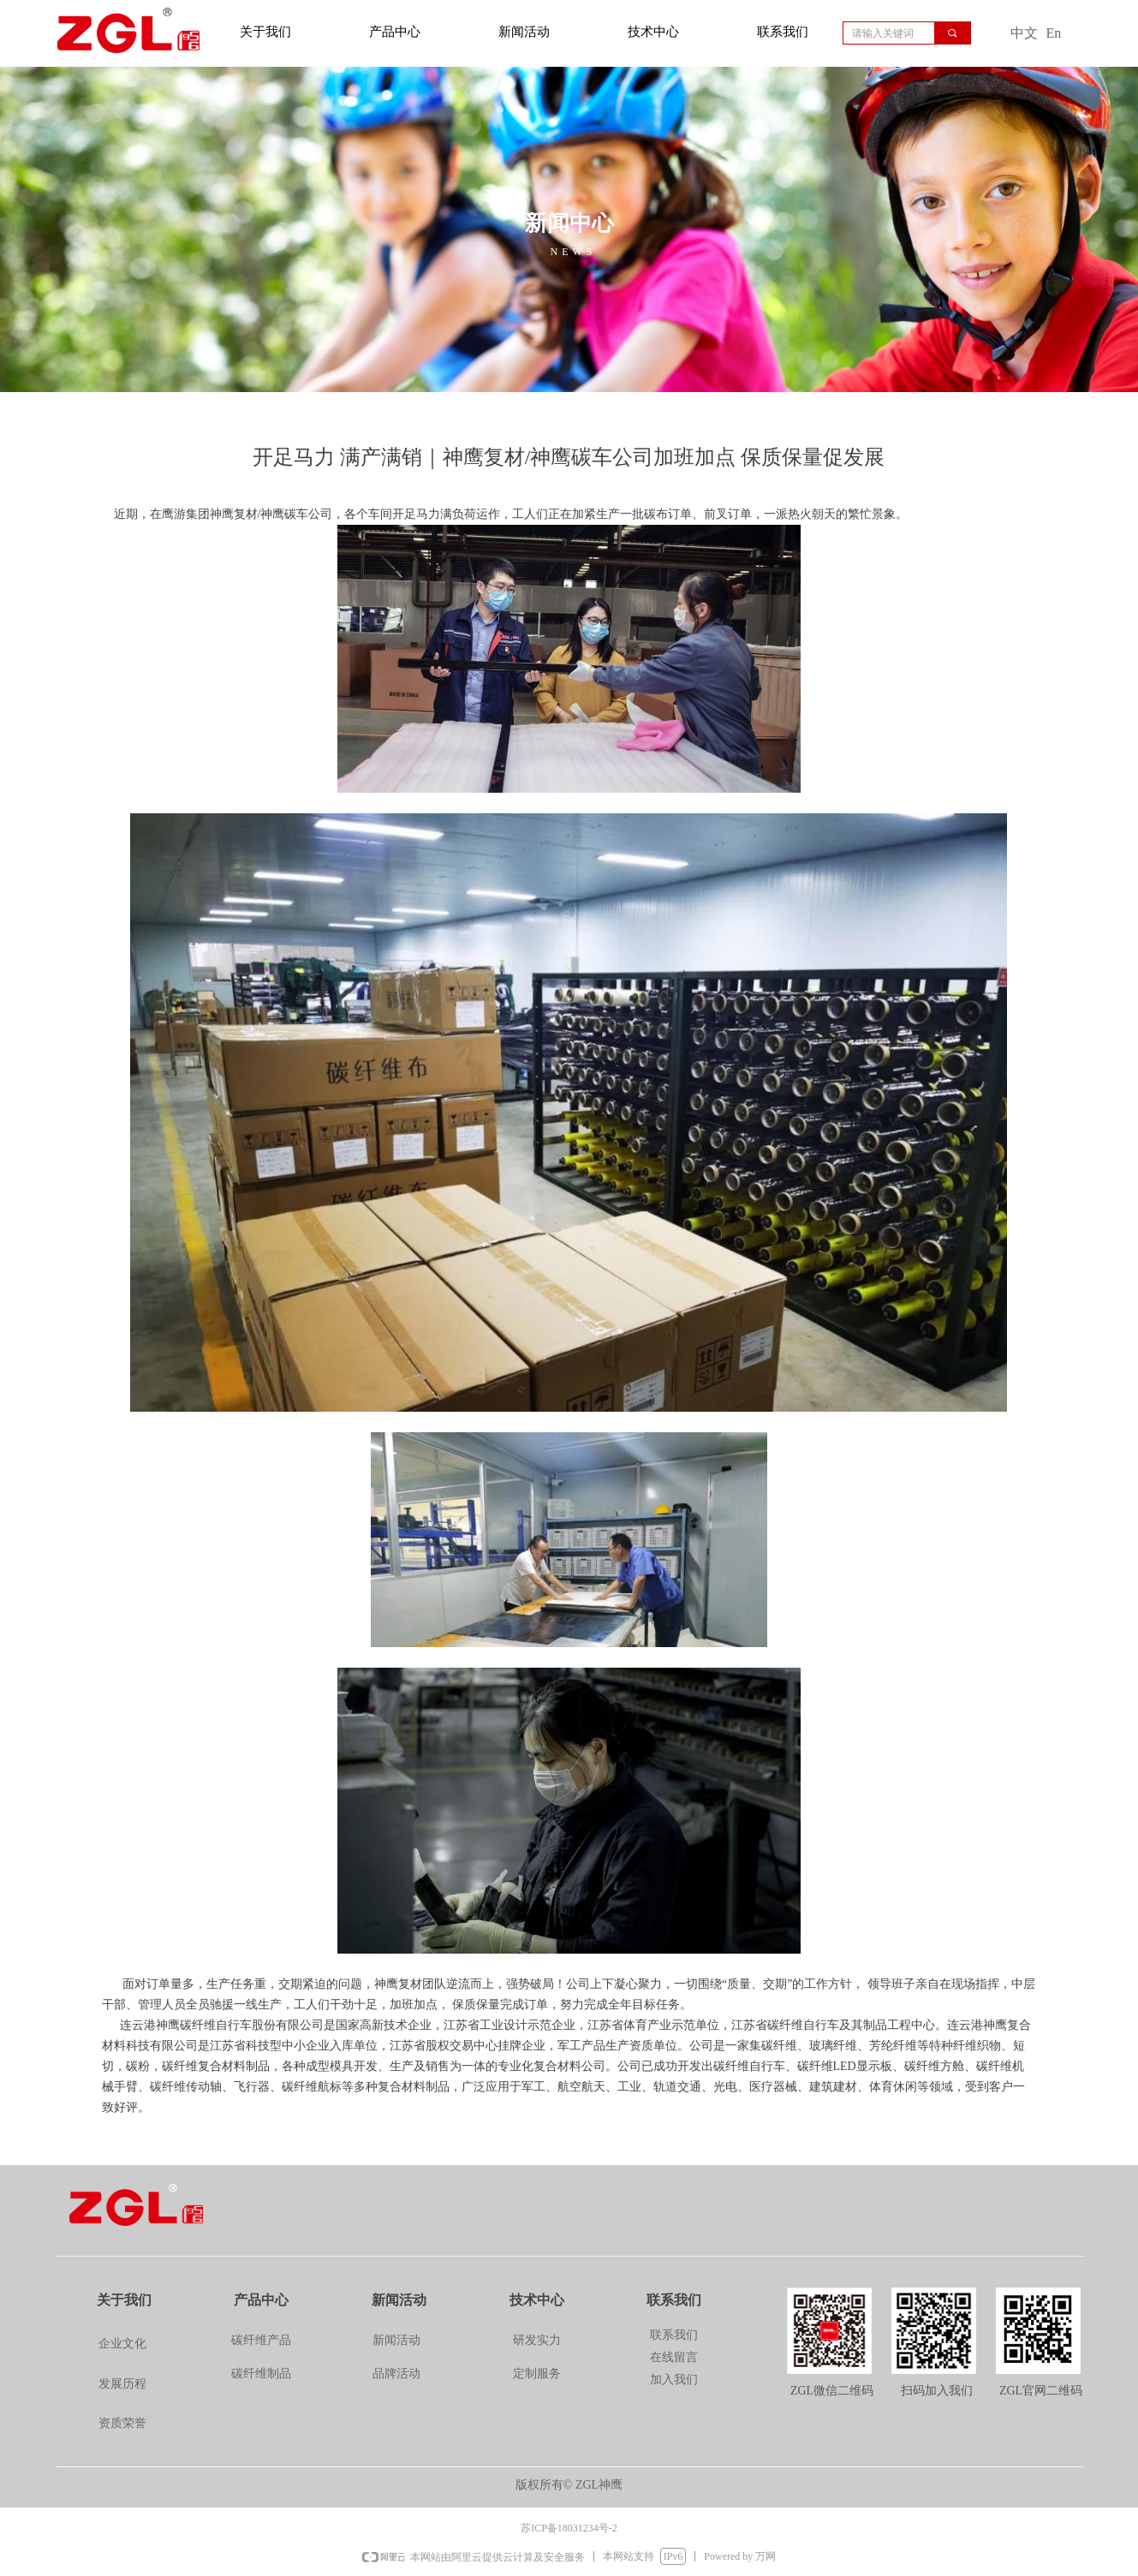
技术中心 (653, 32)
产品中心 (394, 32)
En (1054, 33)
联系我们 (782, 32)
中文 (1024, 33)
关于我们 (265, 32)
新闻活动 (524, 32)
